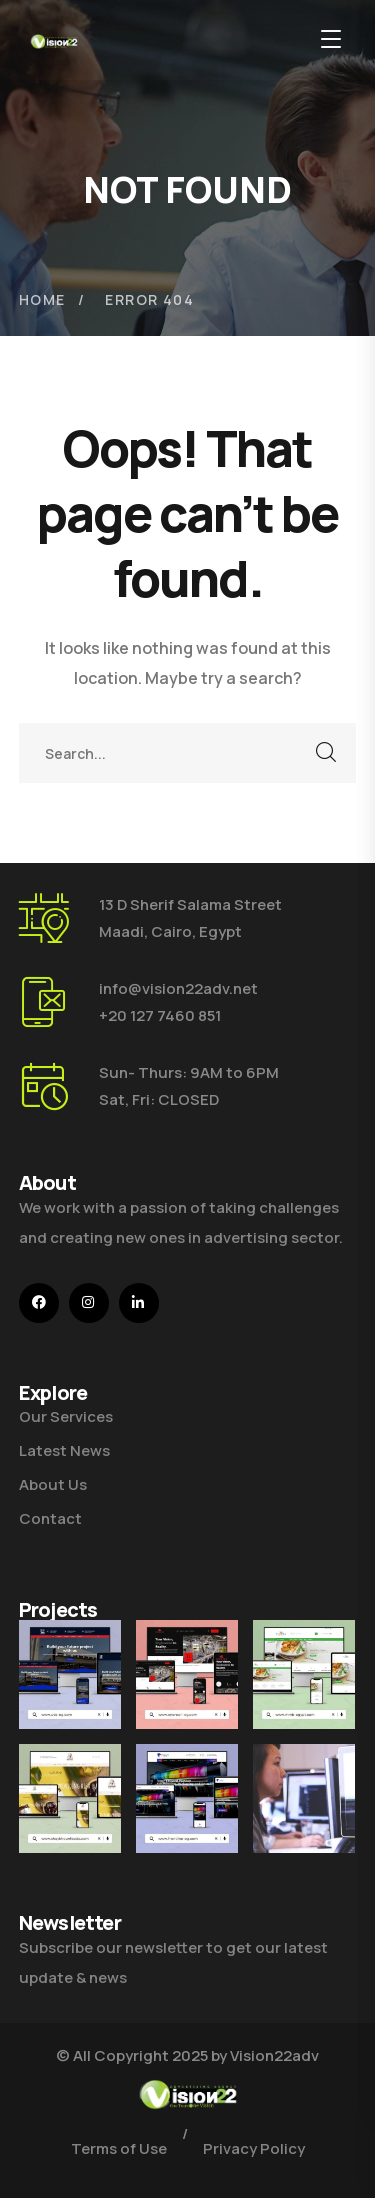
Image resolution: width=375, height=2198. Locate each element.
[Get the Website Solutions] (304, 1832)
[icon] (39, 1303)
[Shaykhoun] (70, 1798)
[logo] (54, 40)
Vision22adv (274, 2055)
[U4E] (70, 1674)
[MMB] (304, 1674)
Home (42, 299)
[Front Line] (187, 1811)
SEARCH (326, 753)
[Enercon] (187, 1674)
